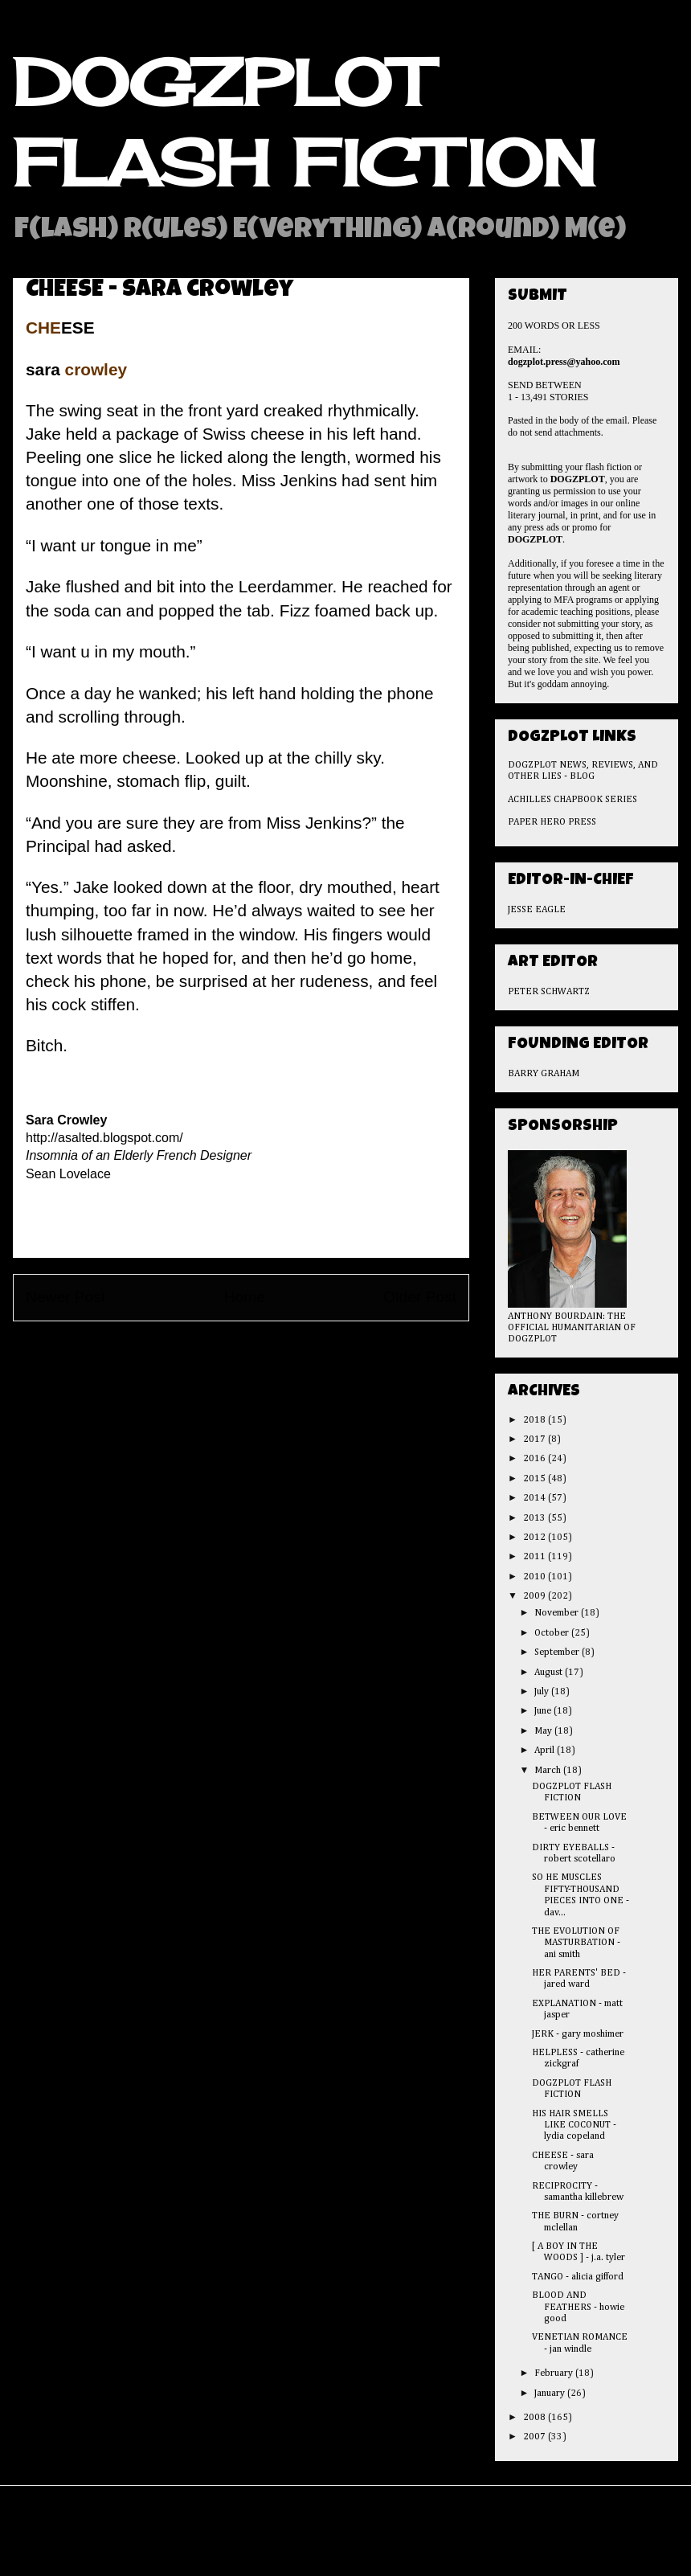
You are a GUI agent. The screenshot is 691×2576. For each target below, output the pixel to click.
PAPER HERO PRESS (552, 822)
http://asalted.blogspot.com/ (104, 1138)
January (550, 2393)
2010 (535, 1577)
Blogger (442, 2542)
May (544, 1731)
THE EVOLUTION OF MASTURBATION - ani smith (576, 1943)
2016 (535, 1459)
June (544, 1711)
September (558, 1652)
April (545, 1750)
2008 (535, 2417)
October (552, 1633)
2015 (535, 1479)
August (549, 1672)
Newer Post (65, 1296)
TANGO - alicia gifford (578, 2277)
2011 (535, 1557)
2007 (535, 2437)
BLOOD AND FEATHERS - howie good (578, 2307)
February (554, 2373)
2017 (535, 1439)
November (557, 1613)
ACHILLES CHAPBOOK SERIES (572, 800)
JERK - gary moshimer (578, 2034)
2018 (535, 1420)
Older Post (419, 1296)
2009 (535, 1596)
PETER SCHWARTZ (549, 992)
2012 (535, 1537)
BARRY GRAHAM (543, 1074)
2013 (535, 1518)
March (548, 1770)
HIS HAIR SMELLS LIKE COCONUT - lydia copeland (574, 2125)
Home (244, 1296)
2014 (535, 1498)
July (542, 1692)
